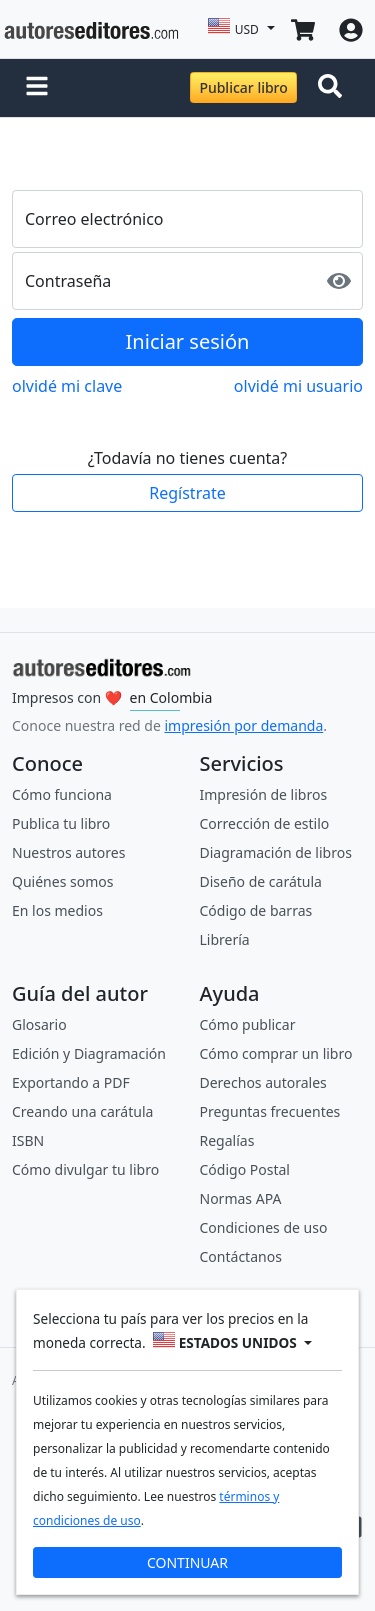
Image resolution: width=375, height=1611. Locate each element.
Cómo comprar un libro (276, 1053)
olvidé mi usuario (298, 386)
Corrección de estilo (265, 823)
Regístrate (187, 493)
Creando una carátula (82, 1111)
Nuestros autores (68, 852)
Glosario (39, 1024)
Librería (225, 939)
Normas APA (241, 1198)
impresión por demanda (243, 725)
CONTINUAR (187, 1562)
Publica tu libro (61, 823)
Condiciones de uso (264, 1227)
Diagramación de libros (276, 852)
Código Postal (245, 1169)
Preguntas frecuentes (270, 1111)
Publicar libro (243, 87)
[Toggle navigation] (334, 88)
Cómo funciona (62, 794)
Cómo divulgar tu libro (85, 1169)
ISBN (28, 1140)
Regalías (227, 1140)
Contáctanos (241, 1256)
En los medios (57, 910)
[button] (37, 88)
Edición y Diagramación (89, 1053)
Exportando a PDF (71, 1082)
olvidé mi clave (67, 386)
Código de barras (256, 910)
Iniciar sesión (188, 341)
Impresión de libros (264, 794)
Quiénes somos (62, 881)
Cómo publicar (248, 1024)
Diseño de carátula (261, 881)
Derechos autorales (263, 1082)
